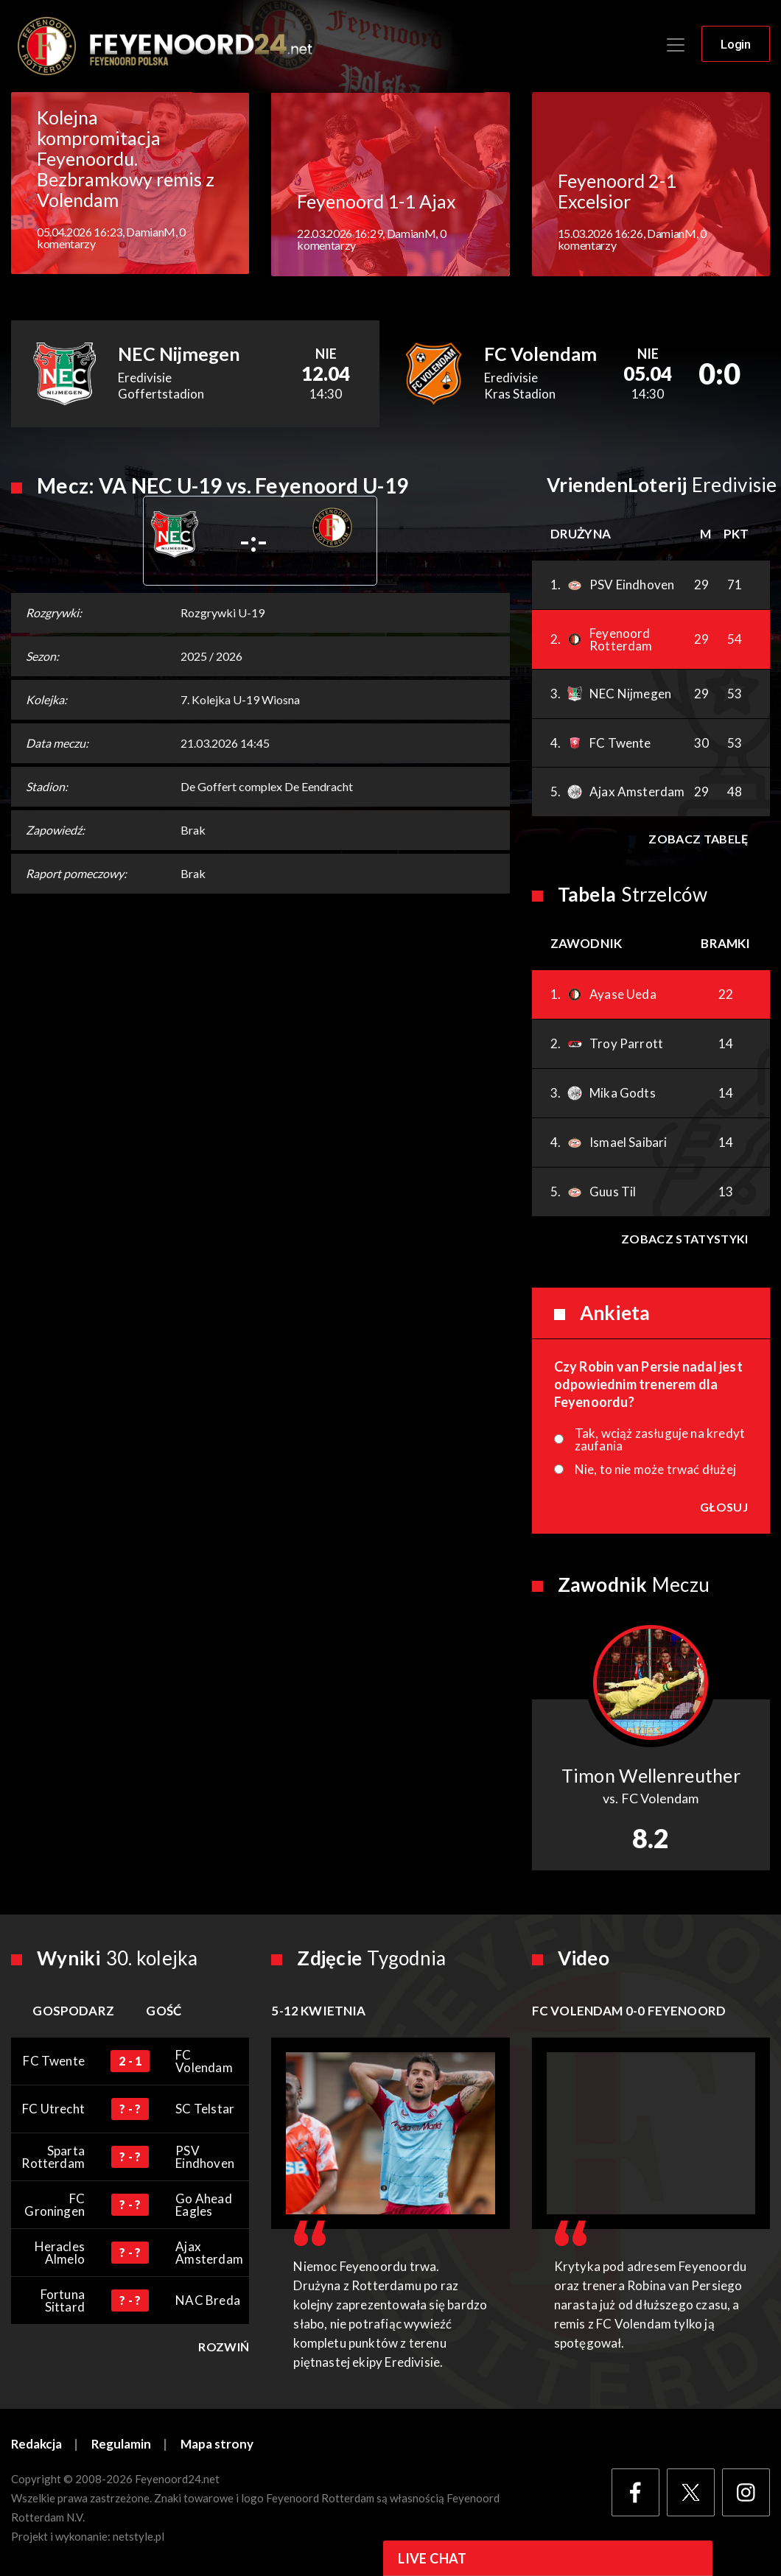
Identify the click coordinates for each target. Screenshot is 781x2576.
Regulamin (122, 2445)
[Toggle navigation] (676, 46)
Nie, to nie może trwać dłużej (655, 1470)
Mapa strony (218, 2445)
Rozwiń (223, 2348)
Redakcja (37, 2445)
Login (736, 45)
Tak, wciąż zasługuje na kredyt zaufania (660, 1440)
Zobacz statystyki (684, 1239)
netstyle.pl (138, 2537)
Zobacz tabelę (698, 839)
